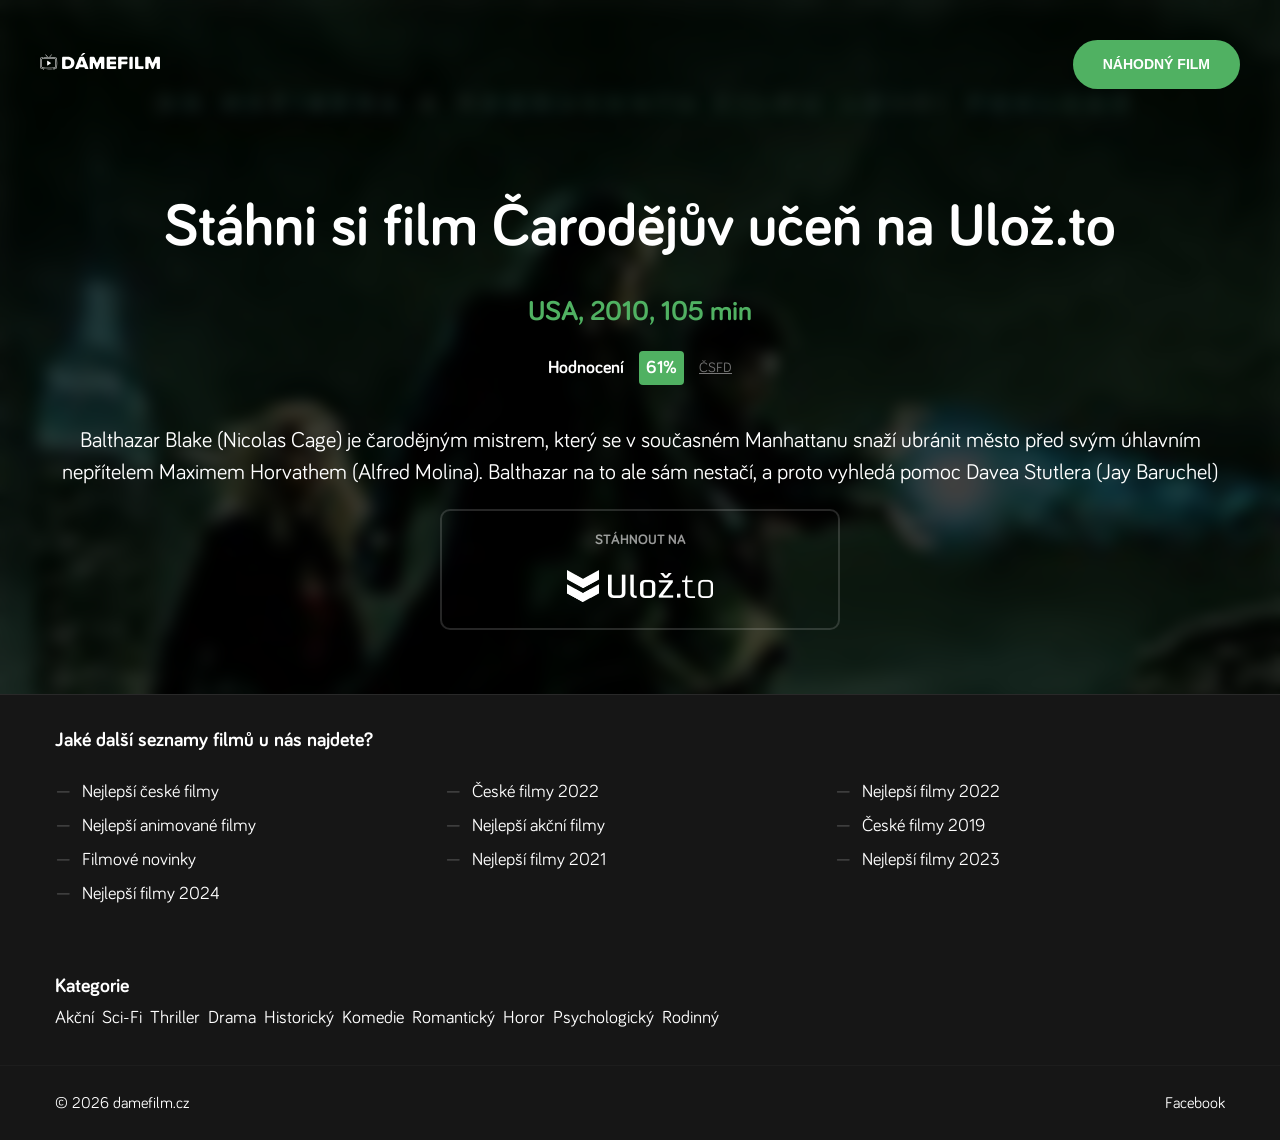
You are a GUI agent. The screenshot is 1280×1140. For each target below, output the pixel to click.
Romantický (457, 1018)
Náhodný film (1156, 64)
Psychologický (607, 1018)
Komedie (377, 1018)
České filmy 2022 (522, 792)
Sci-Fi (126, 1018)
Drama (236, 1018)
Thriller (179, 1018)
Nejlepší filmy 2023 (917, 860)
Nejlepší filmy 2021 (525, 860)
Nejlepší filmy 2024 (137, 894)
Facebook (1195, 1103)
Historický (303, 1018)
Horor (528, 1018)
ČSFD (715, 368)
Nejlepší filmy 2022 (917, 792)
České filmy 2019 (910, 826)
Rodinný (694, 1018)
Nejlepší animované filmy (155, 826)
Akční (78, 1018)
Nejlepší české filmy (137, 792)
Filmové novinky (125, 860)
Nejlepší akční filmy (525, 826)
